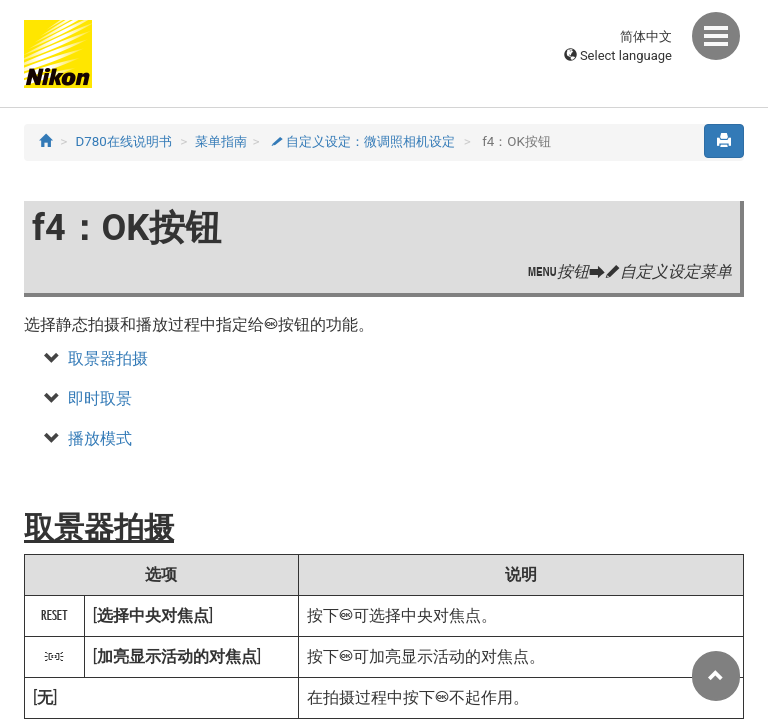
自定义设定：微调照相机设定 (363, 141)
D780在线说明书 (124, 141)
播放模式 (100, 438)
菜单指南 (221, 141)
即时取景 (100, 398)
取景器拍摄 (108, 358)
